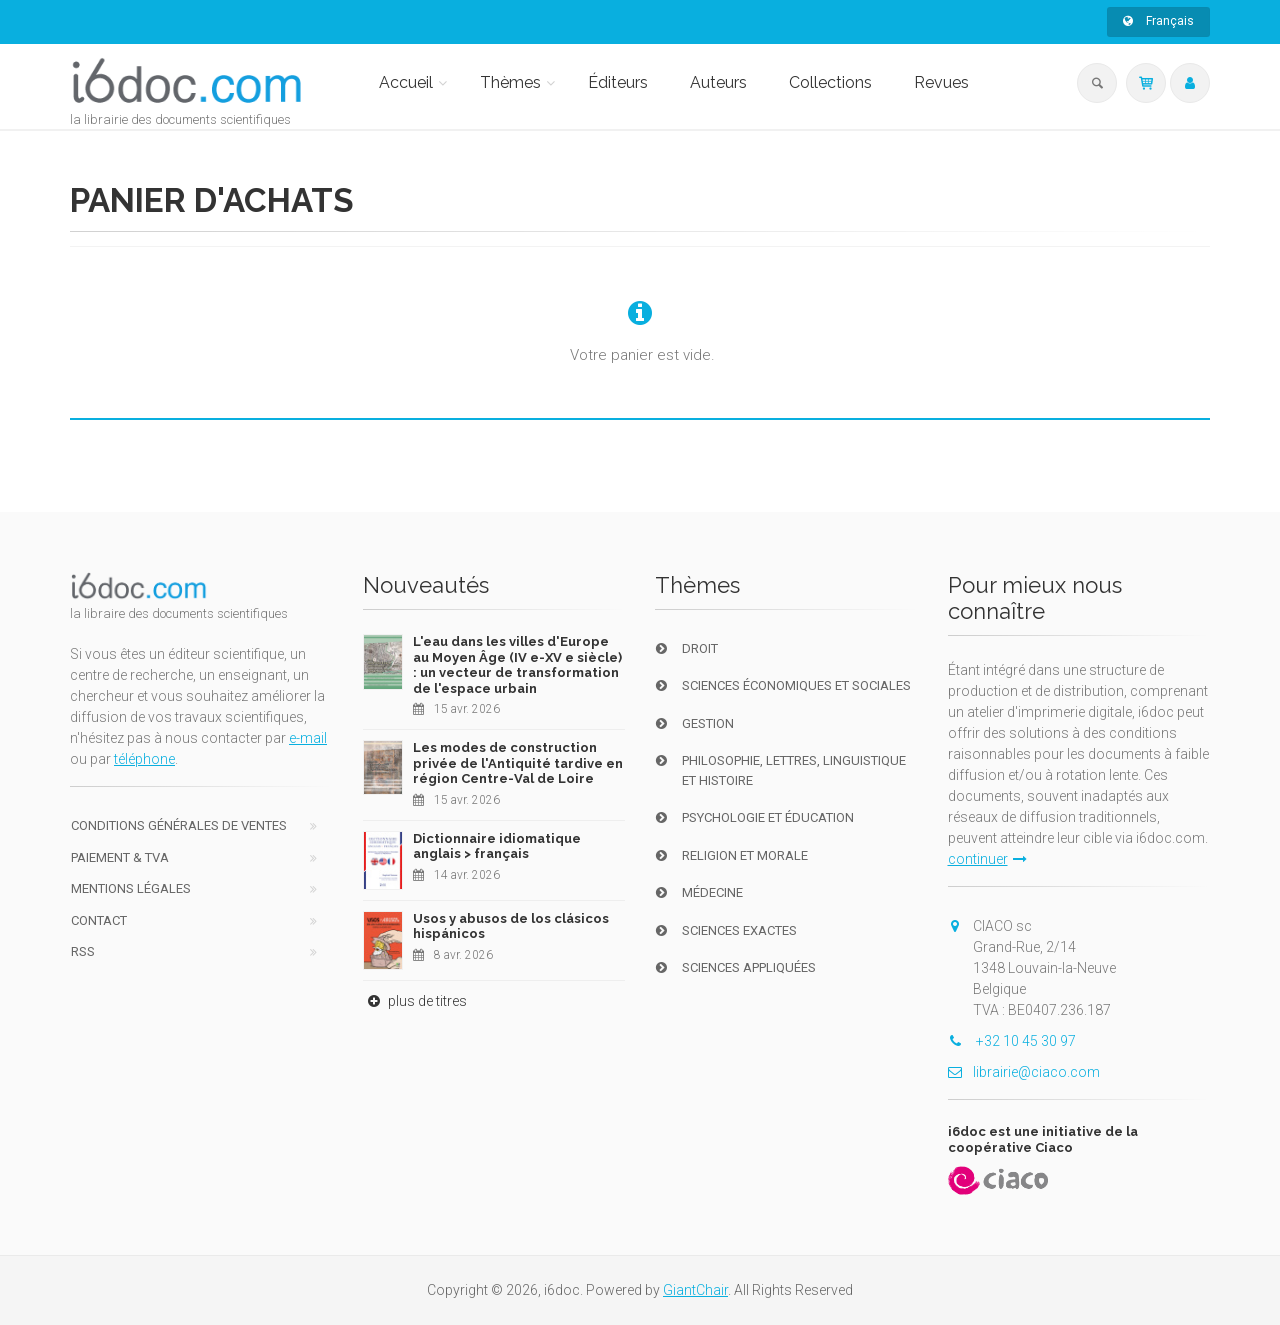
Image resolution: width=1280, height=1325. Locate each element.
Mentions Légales (131, 888)
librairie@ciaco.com (1024, 1072)
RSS (83, 951)
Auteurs (718, 82)
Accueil (406, 82)
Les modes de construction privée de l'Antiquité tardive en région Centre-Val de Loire (518, 763)
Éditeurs (618, 82)
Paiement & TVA (120, 857)
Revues (941, 82)
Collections (830, 82)
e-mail (308, 738)
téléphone (144, 759)
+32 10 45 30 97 (1012, 1041)
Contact (99, 920)
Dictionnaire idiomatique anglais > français (497, 846)
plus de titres (415, 1001)
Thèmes (510, 82)
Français (1158, 21)
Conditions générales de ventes (179, 825)
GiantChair (695, 1290)
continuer (987, 859)
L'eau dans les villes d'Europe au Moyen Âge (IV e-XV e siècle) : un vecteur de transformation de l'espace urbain (517, 665)
